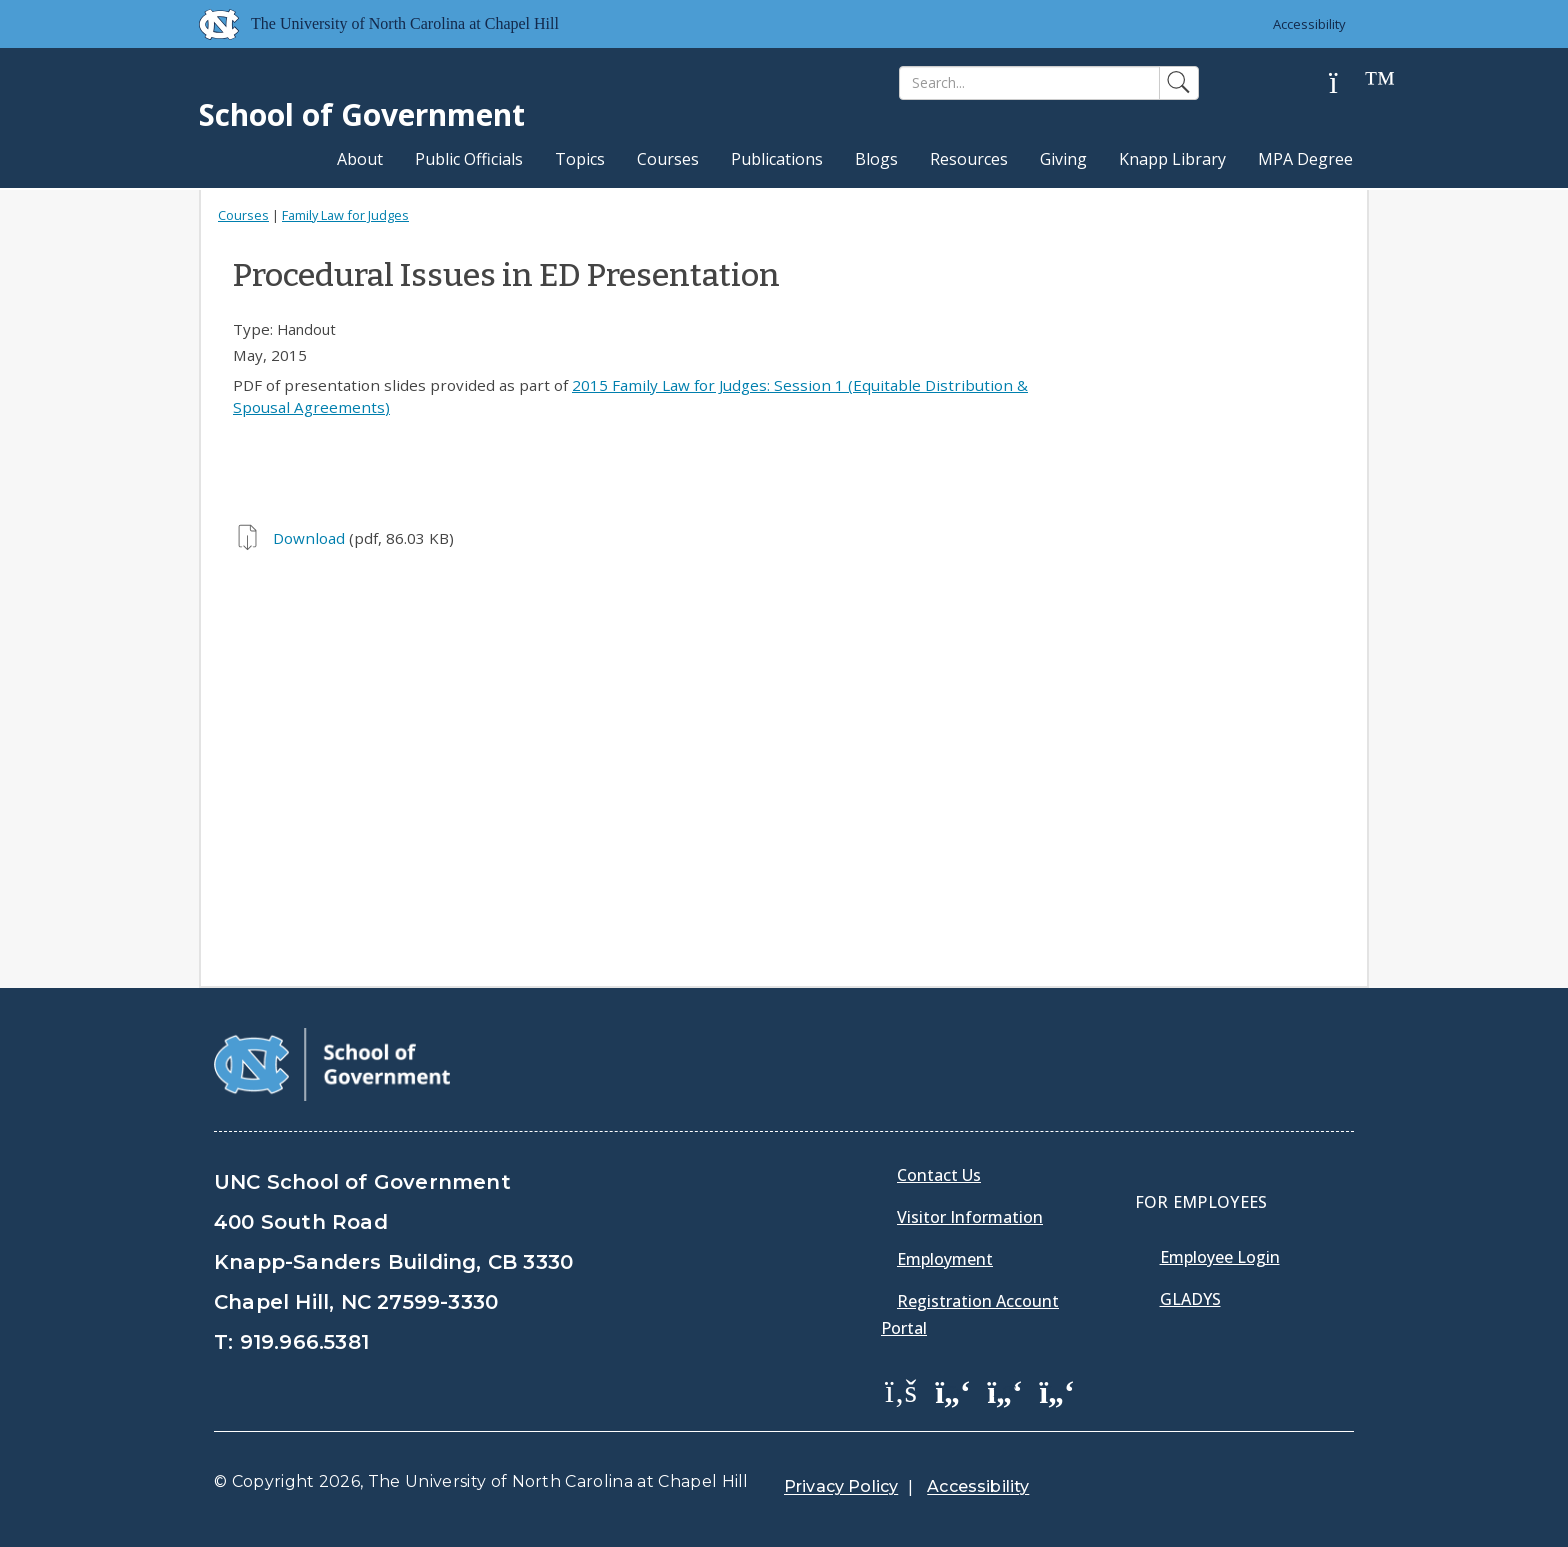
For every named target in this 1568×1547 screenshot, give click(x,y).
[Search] (1029, 83)
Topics (580, 159)
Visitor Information (970, 1217)
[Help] (1349, 83)
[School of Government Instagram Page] (1057, 1390)
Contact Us (939, 1175)
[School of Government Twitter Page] (953, 1390)
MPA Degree (1305, 159)
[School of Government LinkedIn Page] (1005, 1390)
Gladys (1190, 1299)
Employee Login (1220, 1257)
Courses (668, 159)
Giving (1063, 159)
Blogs (876, 159)
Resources (969, 159)
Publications (777, 159)
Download (309, 538)
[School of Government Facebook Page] (901, 1390)
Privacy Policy (841, 1486)
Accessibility (1309, 24)
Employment (945, 1259)
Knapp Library (1172, 159)
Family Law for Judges (345, 215)
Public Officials (469, 159)
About (360, 159)
